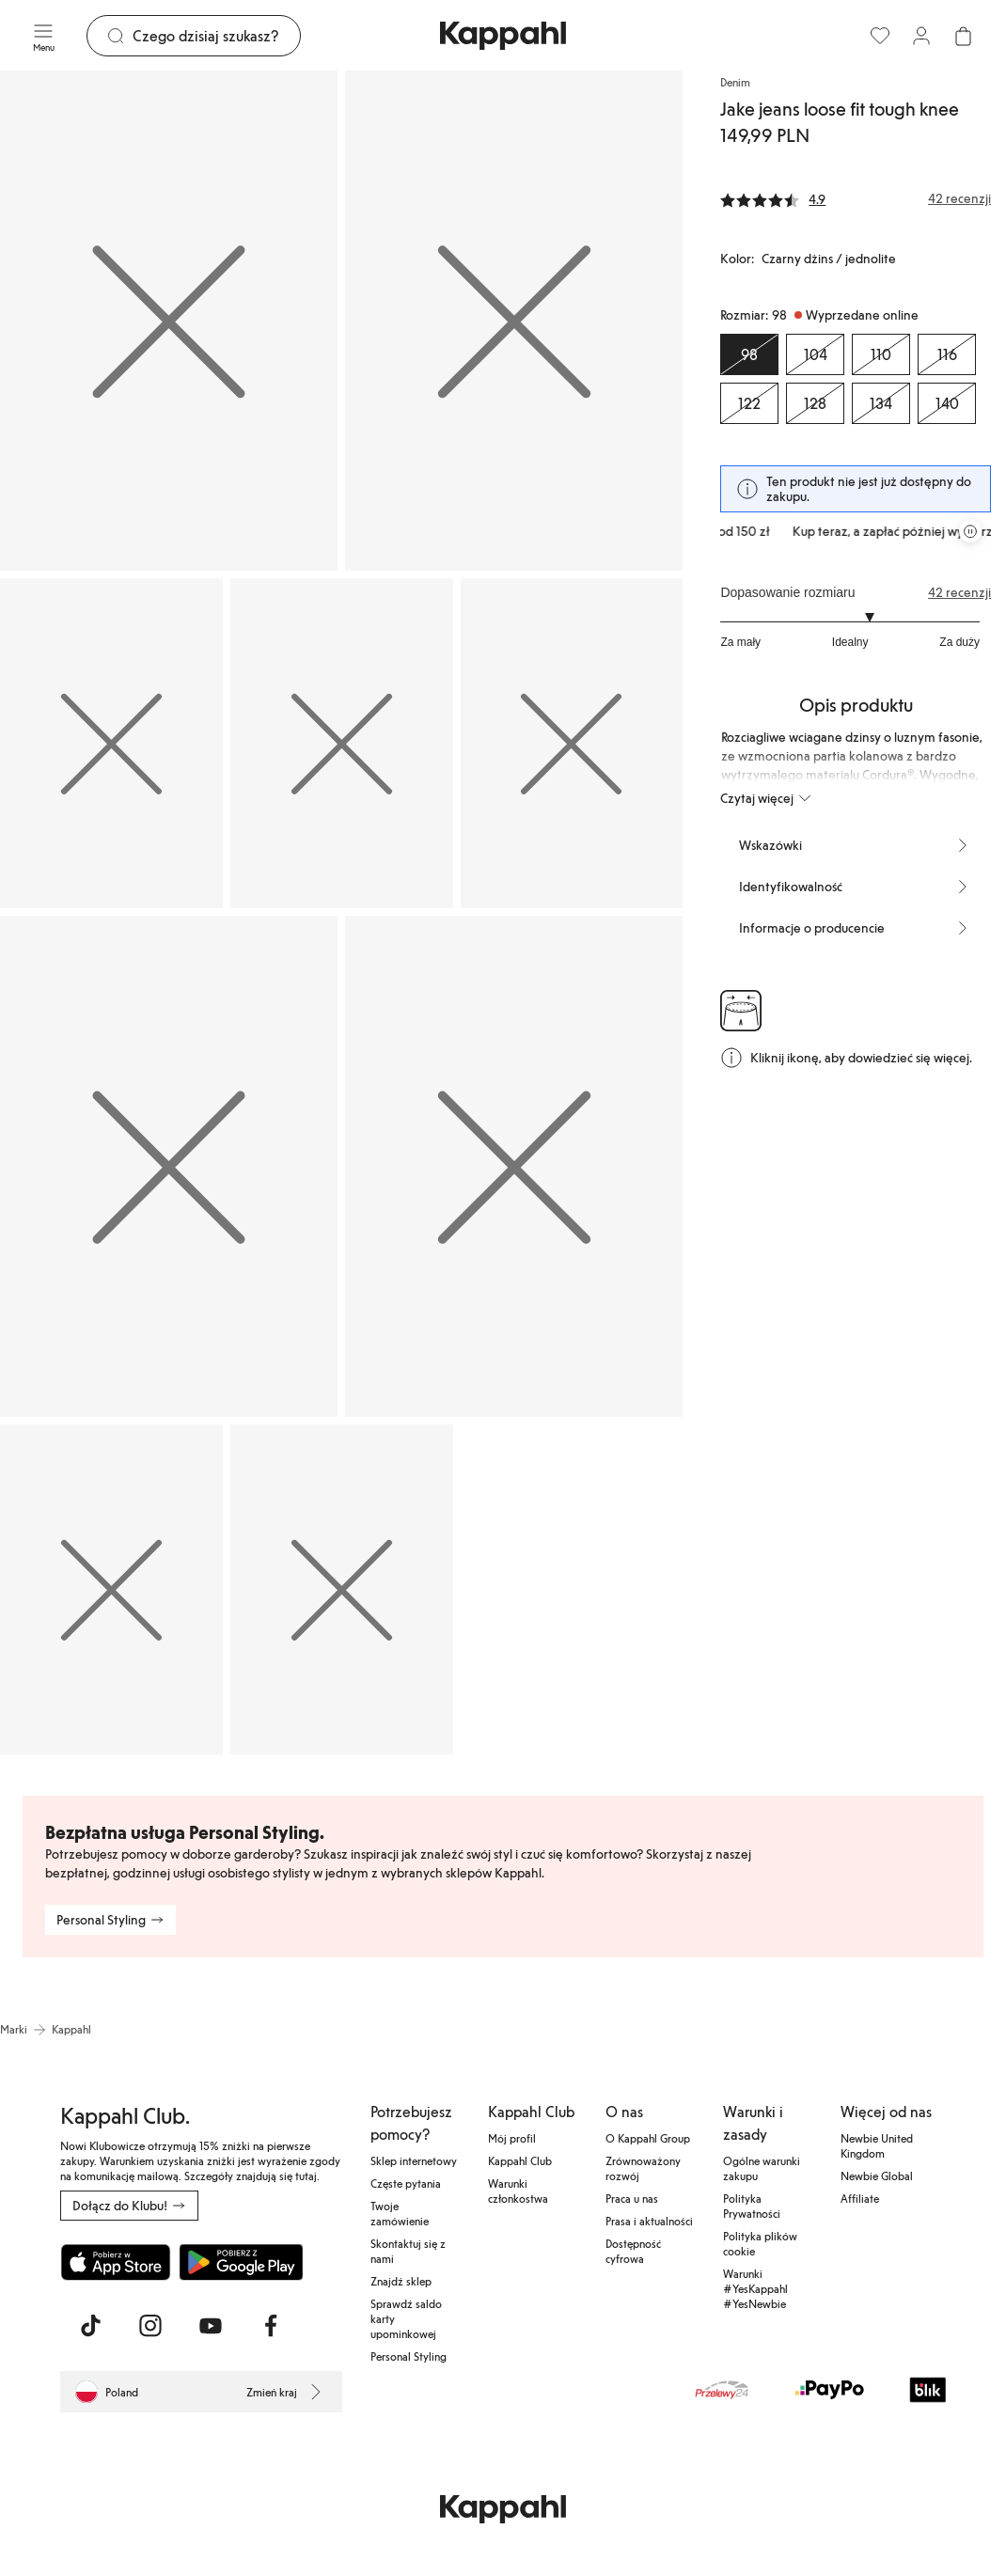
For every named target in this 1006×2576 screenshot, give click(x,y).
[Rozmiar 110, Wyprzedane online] (881, 354)
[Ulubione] (880, 35)
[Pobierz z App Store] (115, 2262)
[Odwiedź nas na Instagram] (150, 2326)
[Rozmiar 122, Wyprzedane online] (749, 403)
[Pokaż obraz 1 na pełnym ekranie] (169, 321)
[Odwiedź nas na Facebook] (271, 2326)
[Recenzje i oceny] (855, 198)
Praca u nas (631, 2198)
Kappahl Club (520, 2160)
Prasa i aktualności (649, 2220)
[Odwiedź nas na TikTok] (90, 2326)
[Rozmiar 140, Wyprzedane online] (947, 403)
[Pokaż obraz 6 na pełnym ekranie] (169, 1166)
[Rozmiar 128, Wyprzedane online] (815, 403)
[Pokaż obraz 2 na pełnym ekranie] (514, 321)
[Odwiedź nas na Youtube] (211, 2326)
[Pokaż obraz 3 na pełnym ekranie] (111, 743)
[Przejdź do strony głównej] (503, 36)
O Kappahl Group (647, 2137)
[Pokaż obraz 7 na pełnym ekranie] (514, 1166)
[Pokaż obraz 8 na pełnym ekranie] (111, 1589)
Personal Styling (408, 2356)
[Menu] (43, 35)
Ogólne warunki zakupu (761, 2168)
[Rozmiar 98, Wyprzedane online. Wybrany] (749, 354)
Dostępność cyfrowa (633, 2251)
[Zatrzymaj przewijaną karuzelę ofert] (970, 531)
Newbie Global (877, 2175)
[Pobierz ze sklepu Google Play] (241, 2262)
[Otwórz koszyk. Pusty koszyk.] (962, 35)
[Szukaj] (216, 35)
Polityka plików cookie (760, 2243)
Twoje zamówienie (399, 2213)
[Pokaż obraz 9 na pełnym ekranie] (341, 1589)
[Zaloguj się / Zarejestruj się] (921, 35)
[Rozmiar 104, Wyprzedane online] (815, 354)
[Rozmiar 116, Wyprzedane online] (947, 354)
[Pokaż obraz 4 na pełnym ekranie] (341, 743)
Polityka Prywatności (751, 2205)
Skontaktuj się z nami (408, 2251)
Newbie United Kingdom (877, 2145)
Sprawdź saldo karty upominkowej (406, 2318)
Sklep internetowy (413, 2160)
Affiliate (860, 2198)
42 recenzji (959, 592)
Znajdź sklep (401, 2280)
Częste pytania (405, 2183)
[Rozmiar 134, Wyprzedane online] (881, 403)
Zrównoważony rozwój (643, 2168)
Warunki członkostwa (518, 2190)
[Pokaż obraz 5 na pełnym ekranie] (572, 743)
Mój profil (512, 2137)
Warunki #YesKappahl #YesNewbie (755, 2288)
